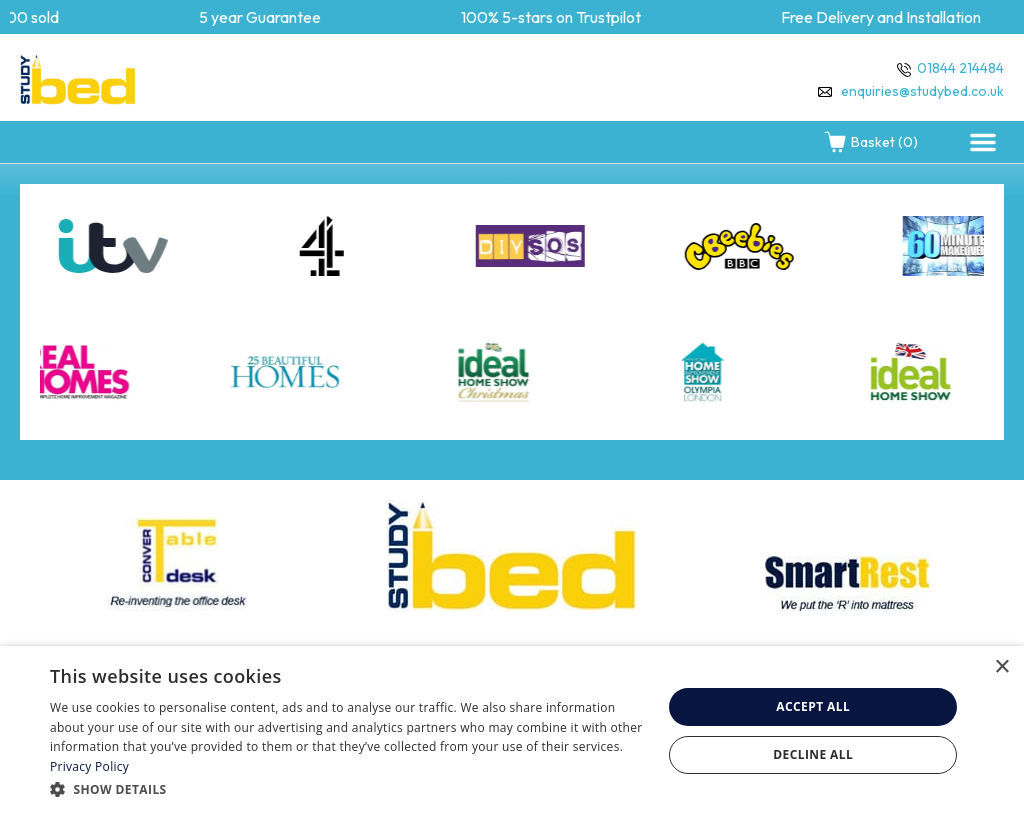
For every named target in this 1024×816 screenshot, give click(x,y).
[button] (983, 142)
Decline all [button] (813, 754)
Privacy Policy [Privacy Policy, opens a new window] (89, 766)
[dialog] (512, 731)
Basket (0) (870, 142)
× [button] (1001, 667)
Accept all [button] (813, 706)
